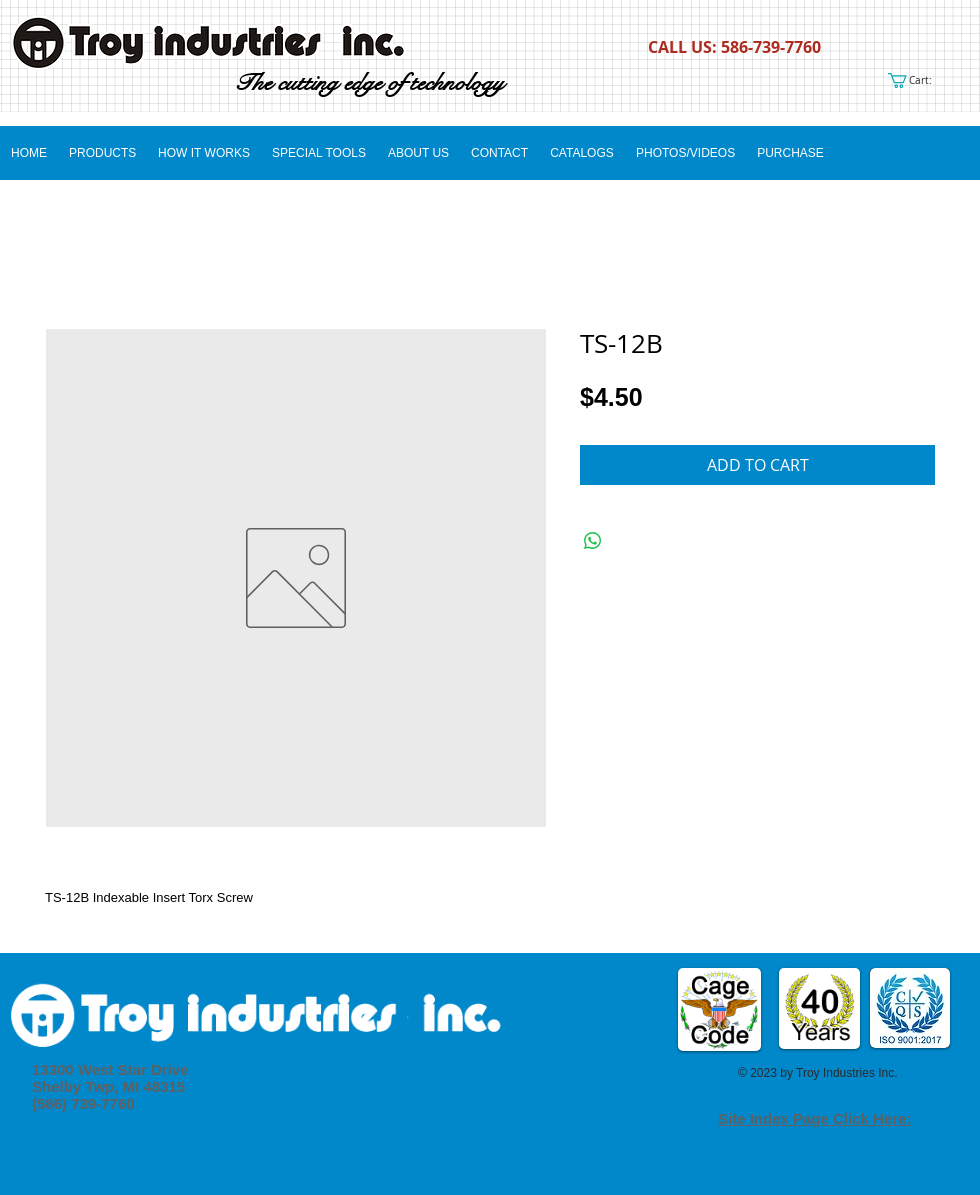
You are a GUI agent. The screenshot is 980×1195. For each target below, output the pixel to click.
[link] (918, 80)
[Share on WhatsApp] (593, 541)
